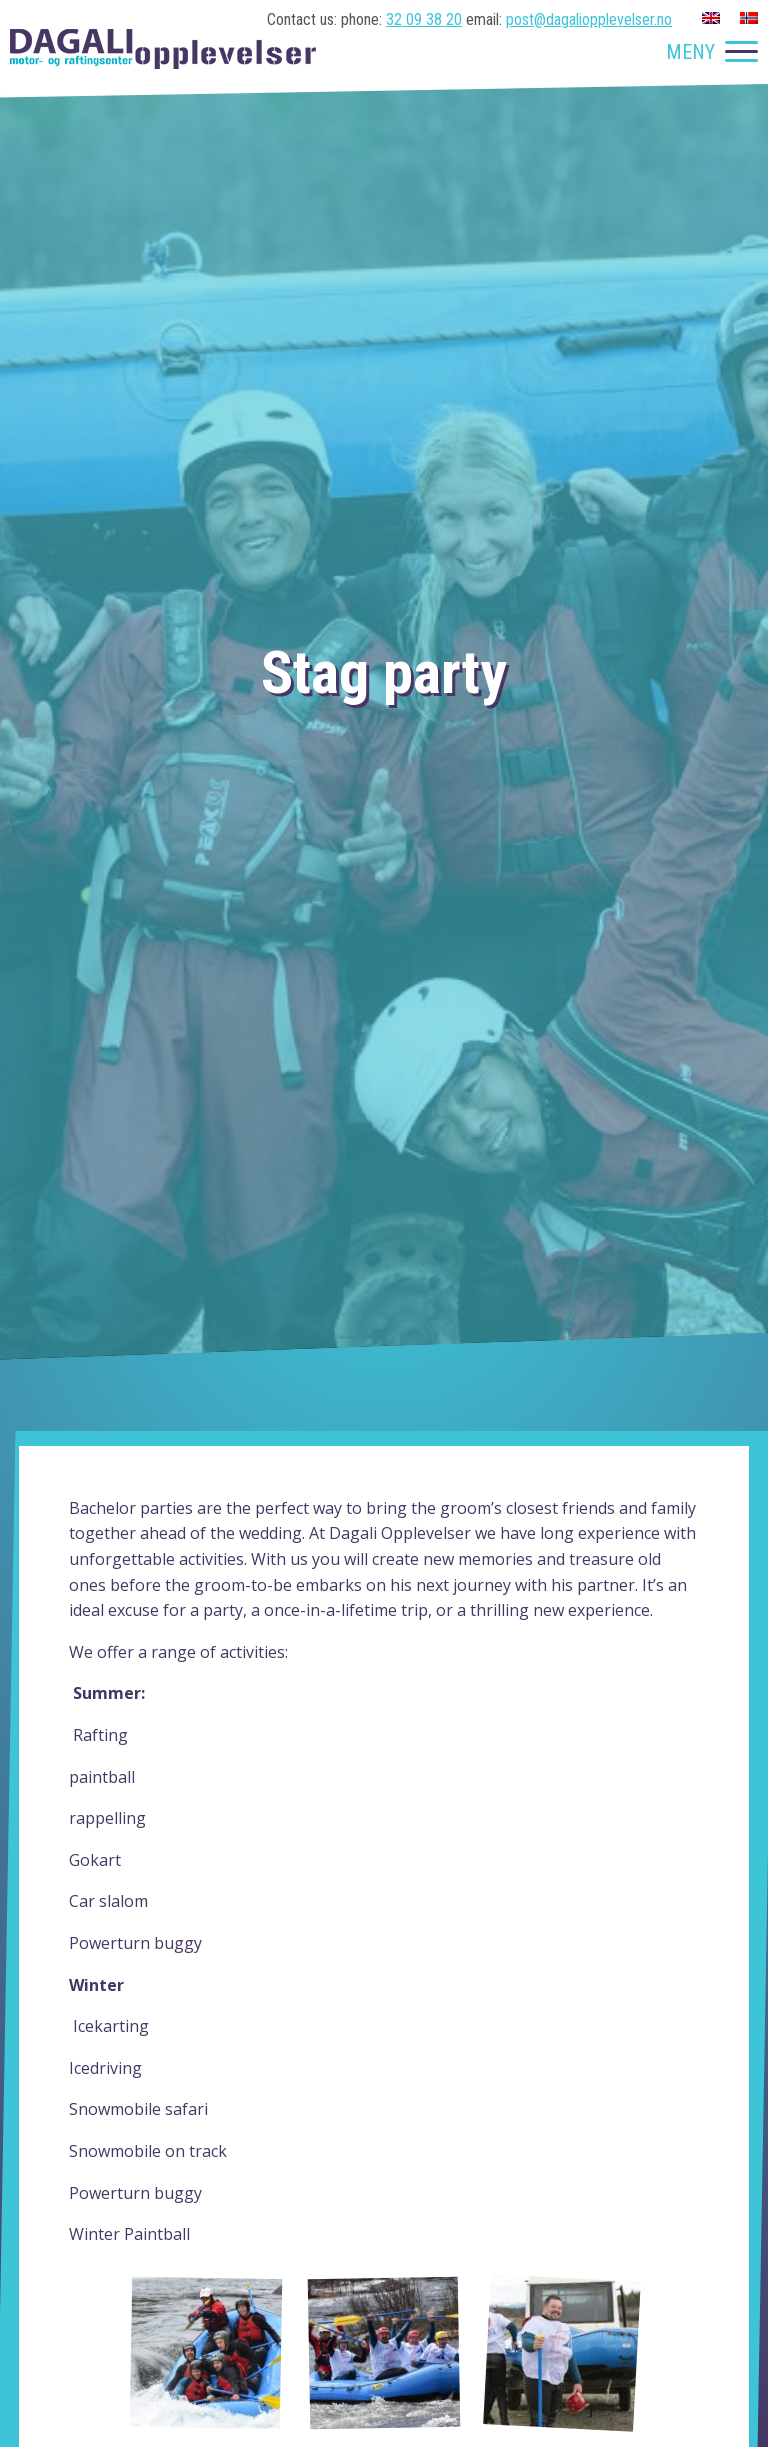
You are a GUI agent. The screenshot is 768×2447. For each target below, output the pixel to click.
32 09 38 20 (424, 19)
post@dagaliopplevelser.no (589, 19)
